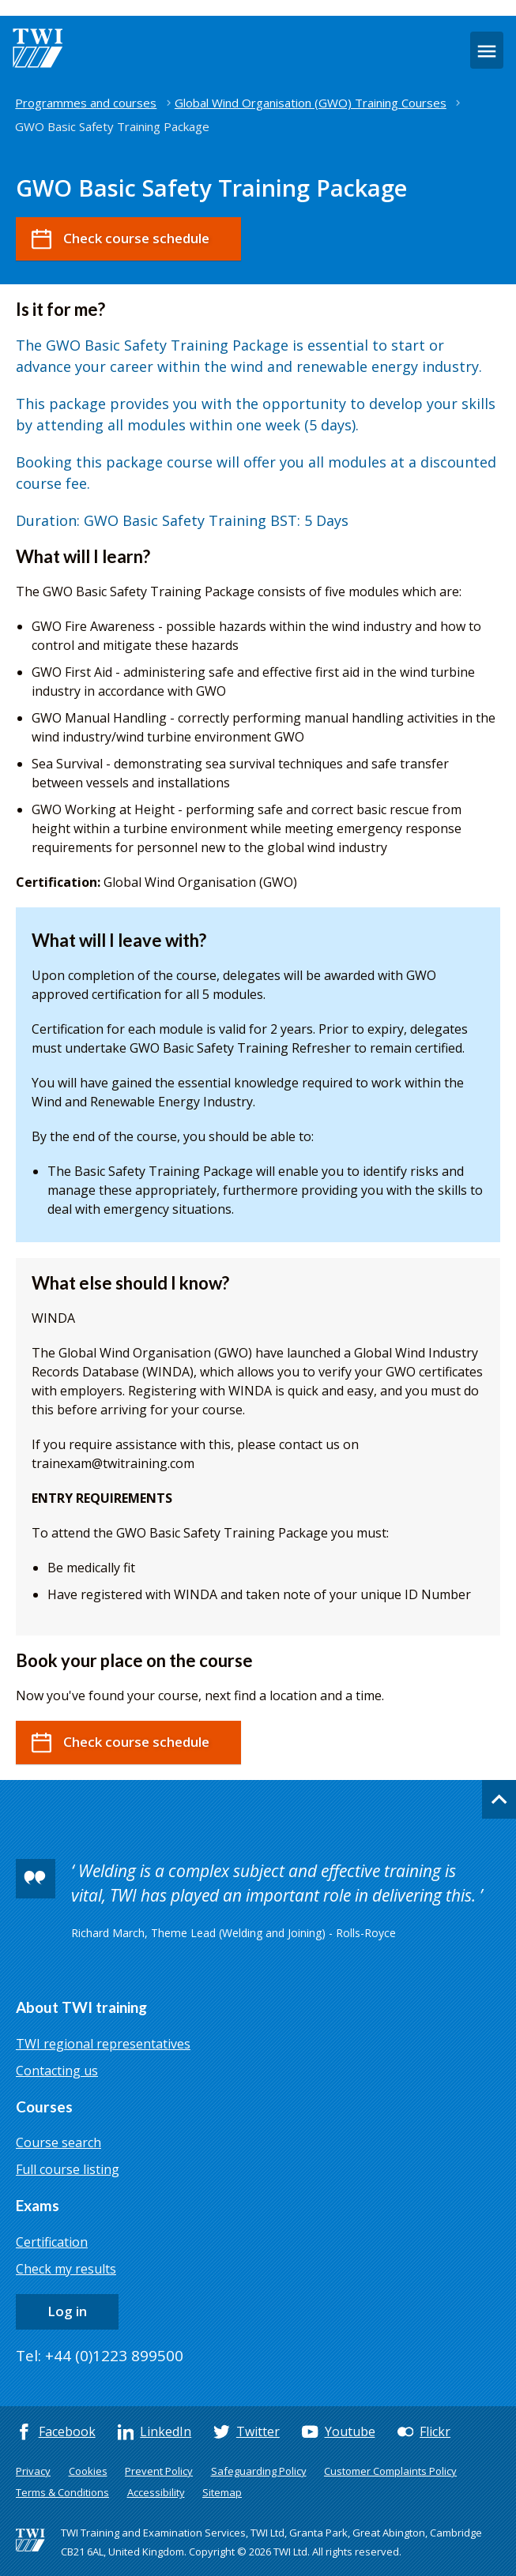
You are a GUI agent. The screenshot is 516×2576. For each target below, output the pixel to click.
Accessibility (156, 2492)
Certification (52, 2242)
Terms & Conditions (62, 2492)
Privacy (33, 2471)
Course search (58, 2142)
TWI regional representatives (103, 2043)
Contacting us (57, 2070)
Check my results (66, 2268)
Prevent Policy (159, 2471)
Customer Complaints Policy (390, 2471)
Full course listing (67, 2169)
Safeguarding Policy (259, 2471)
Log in (67, 2311)
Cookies (88, 2471)
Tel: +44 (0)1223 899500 (99, 2355)
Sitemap (222, 2492)
